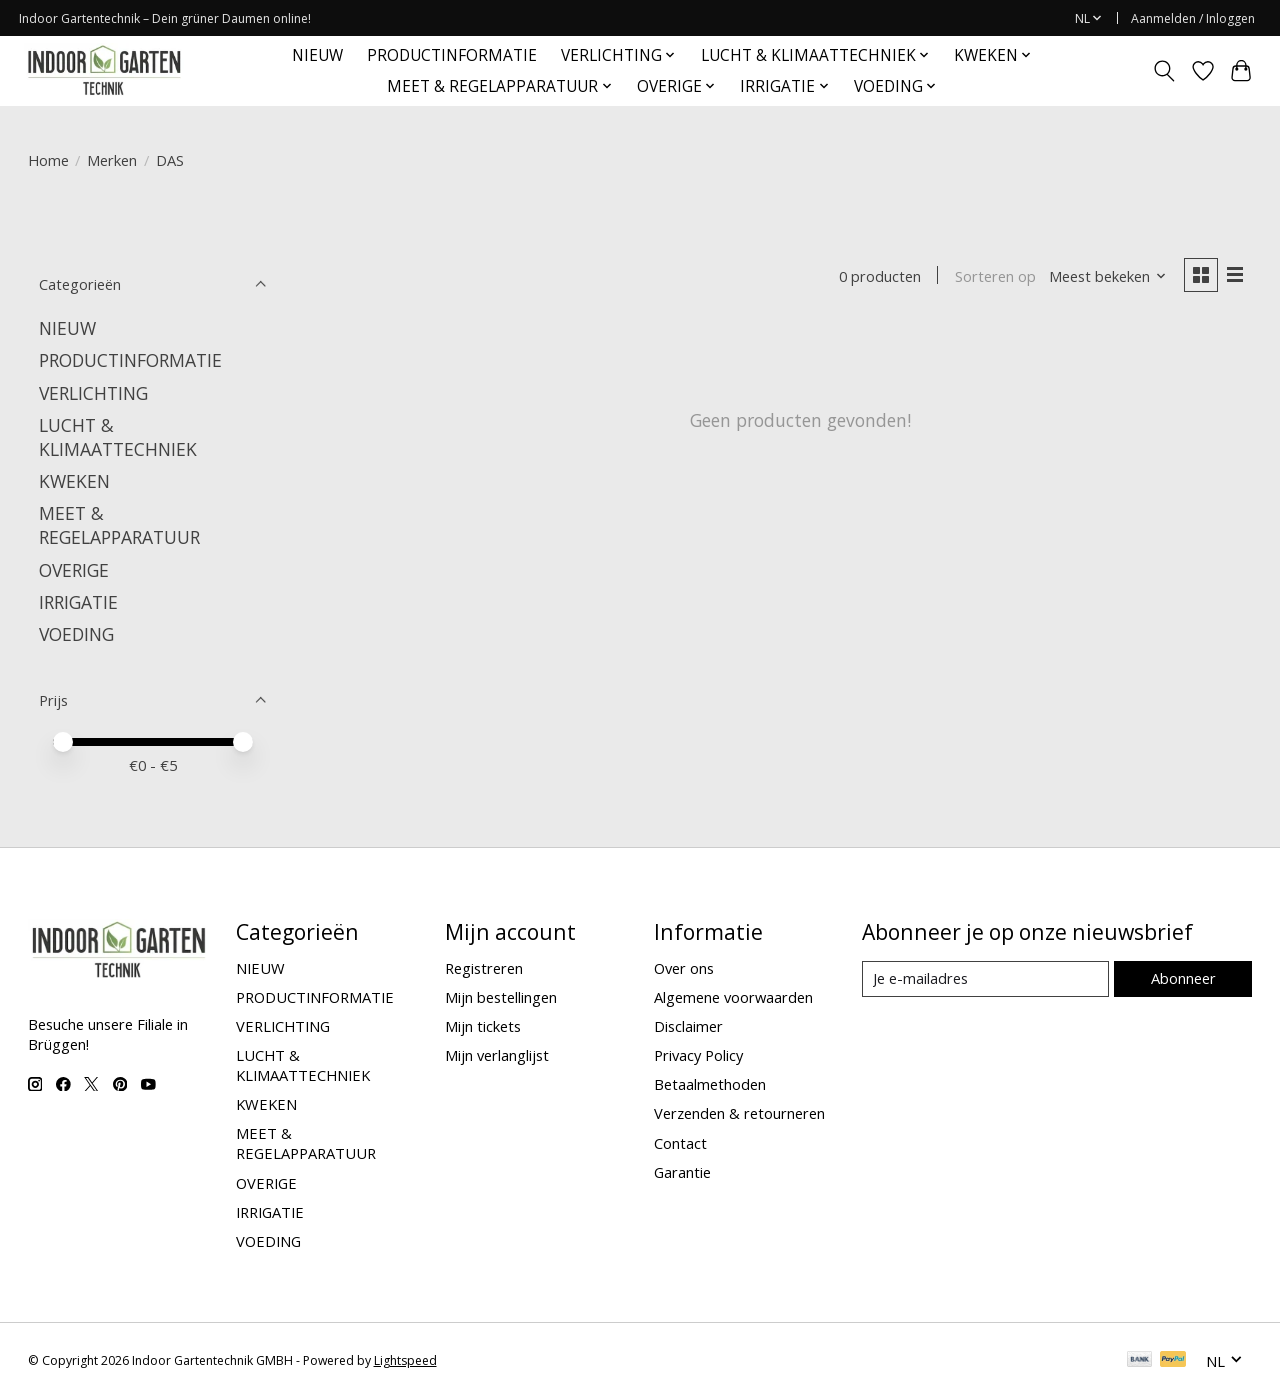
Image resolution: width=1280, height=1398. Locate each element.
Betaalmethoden (710, 1084)
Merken (112, 160)
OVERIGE (74, 570)
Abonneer (1183, 978)
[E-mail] (985, 979)
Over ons (684, 968)
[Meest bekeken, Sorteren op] (1108, 276)
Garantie (682, 1172)
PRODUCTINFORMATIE (452, 55)
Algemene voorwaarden (733, 997)
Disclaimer (688, 1026)
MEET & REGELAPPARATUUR (119, 525)
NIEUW (317, 55)
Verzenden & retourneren (739, 1113)
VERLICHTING (93, 393)
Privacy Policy (698, 1055)
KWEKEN (74, 481)
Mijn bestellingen (501, 997)
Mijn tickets (483, 1026)
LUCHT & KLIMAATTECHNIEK (118, 437)
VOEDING (76, 634)
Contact (680, 1143)
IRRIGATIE (78, 602)
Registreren (484, 968)
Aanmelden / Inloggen (1193, 18)
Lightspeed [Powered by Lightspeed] (405, 1360)
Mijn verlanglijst (497, 1055)
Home (48, 160)
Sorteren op (995, 276)
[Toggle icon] (1163, 71)
